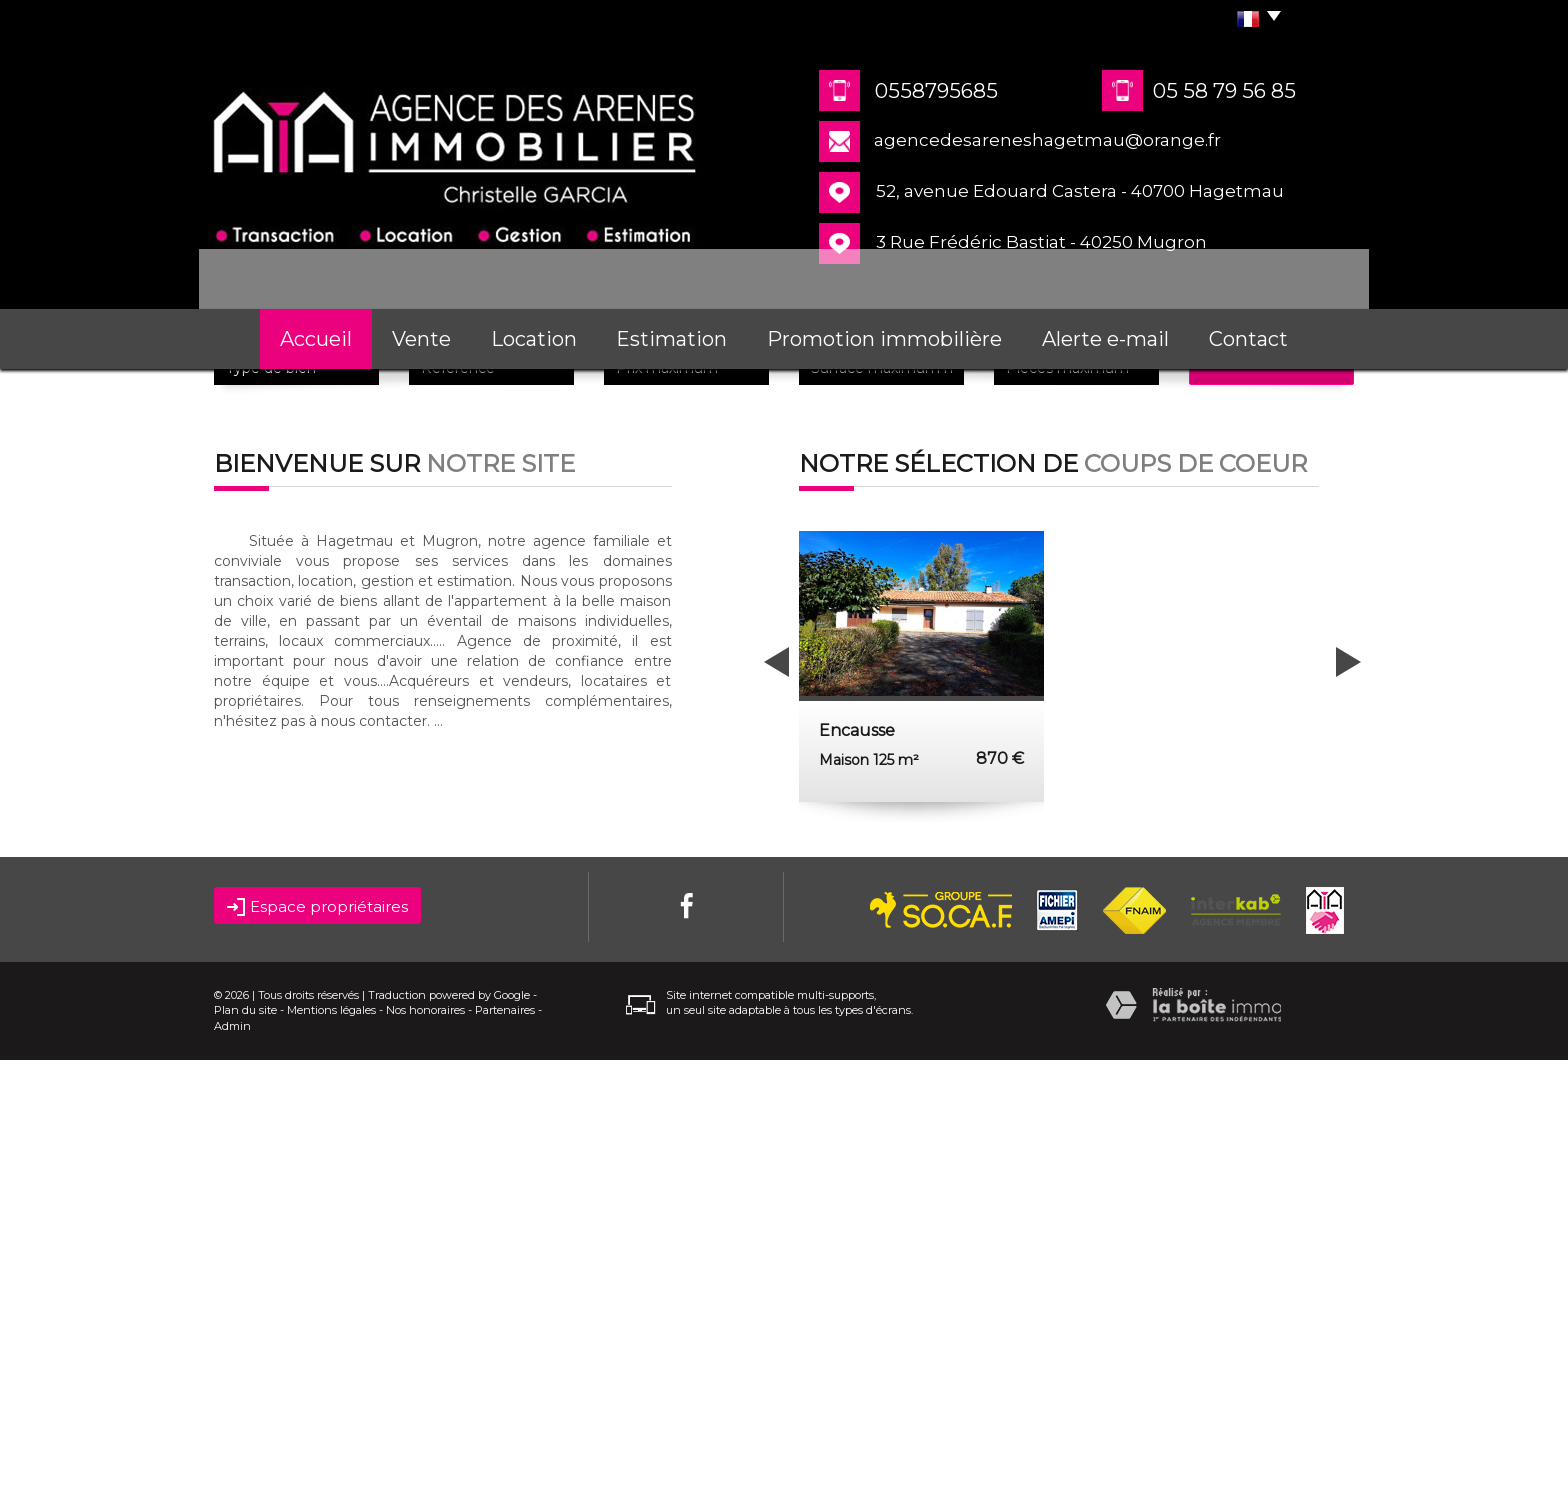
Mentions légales (331, 1444)
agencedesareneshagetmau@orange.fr (1047, 140)
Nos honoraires (425, 1444)
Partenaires (505, 1444)
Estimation (671, 339)
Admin (232, 1460)
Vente (421, 339)
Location (534, 339)
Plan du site (245, 1444)
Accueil (316, 339)
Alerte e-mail (1105, 339)
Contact (1248, 339)
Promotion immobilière (884, 339)
